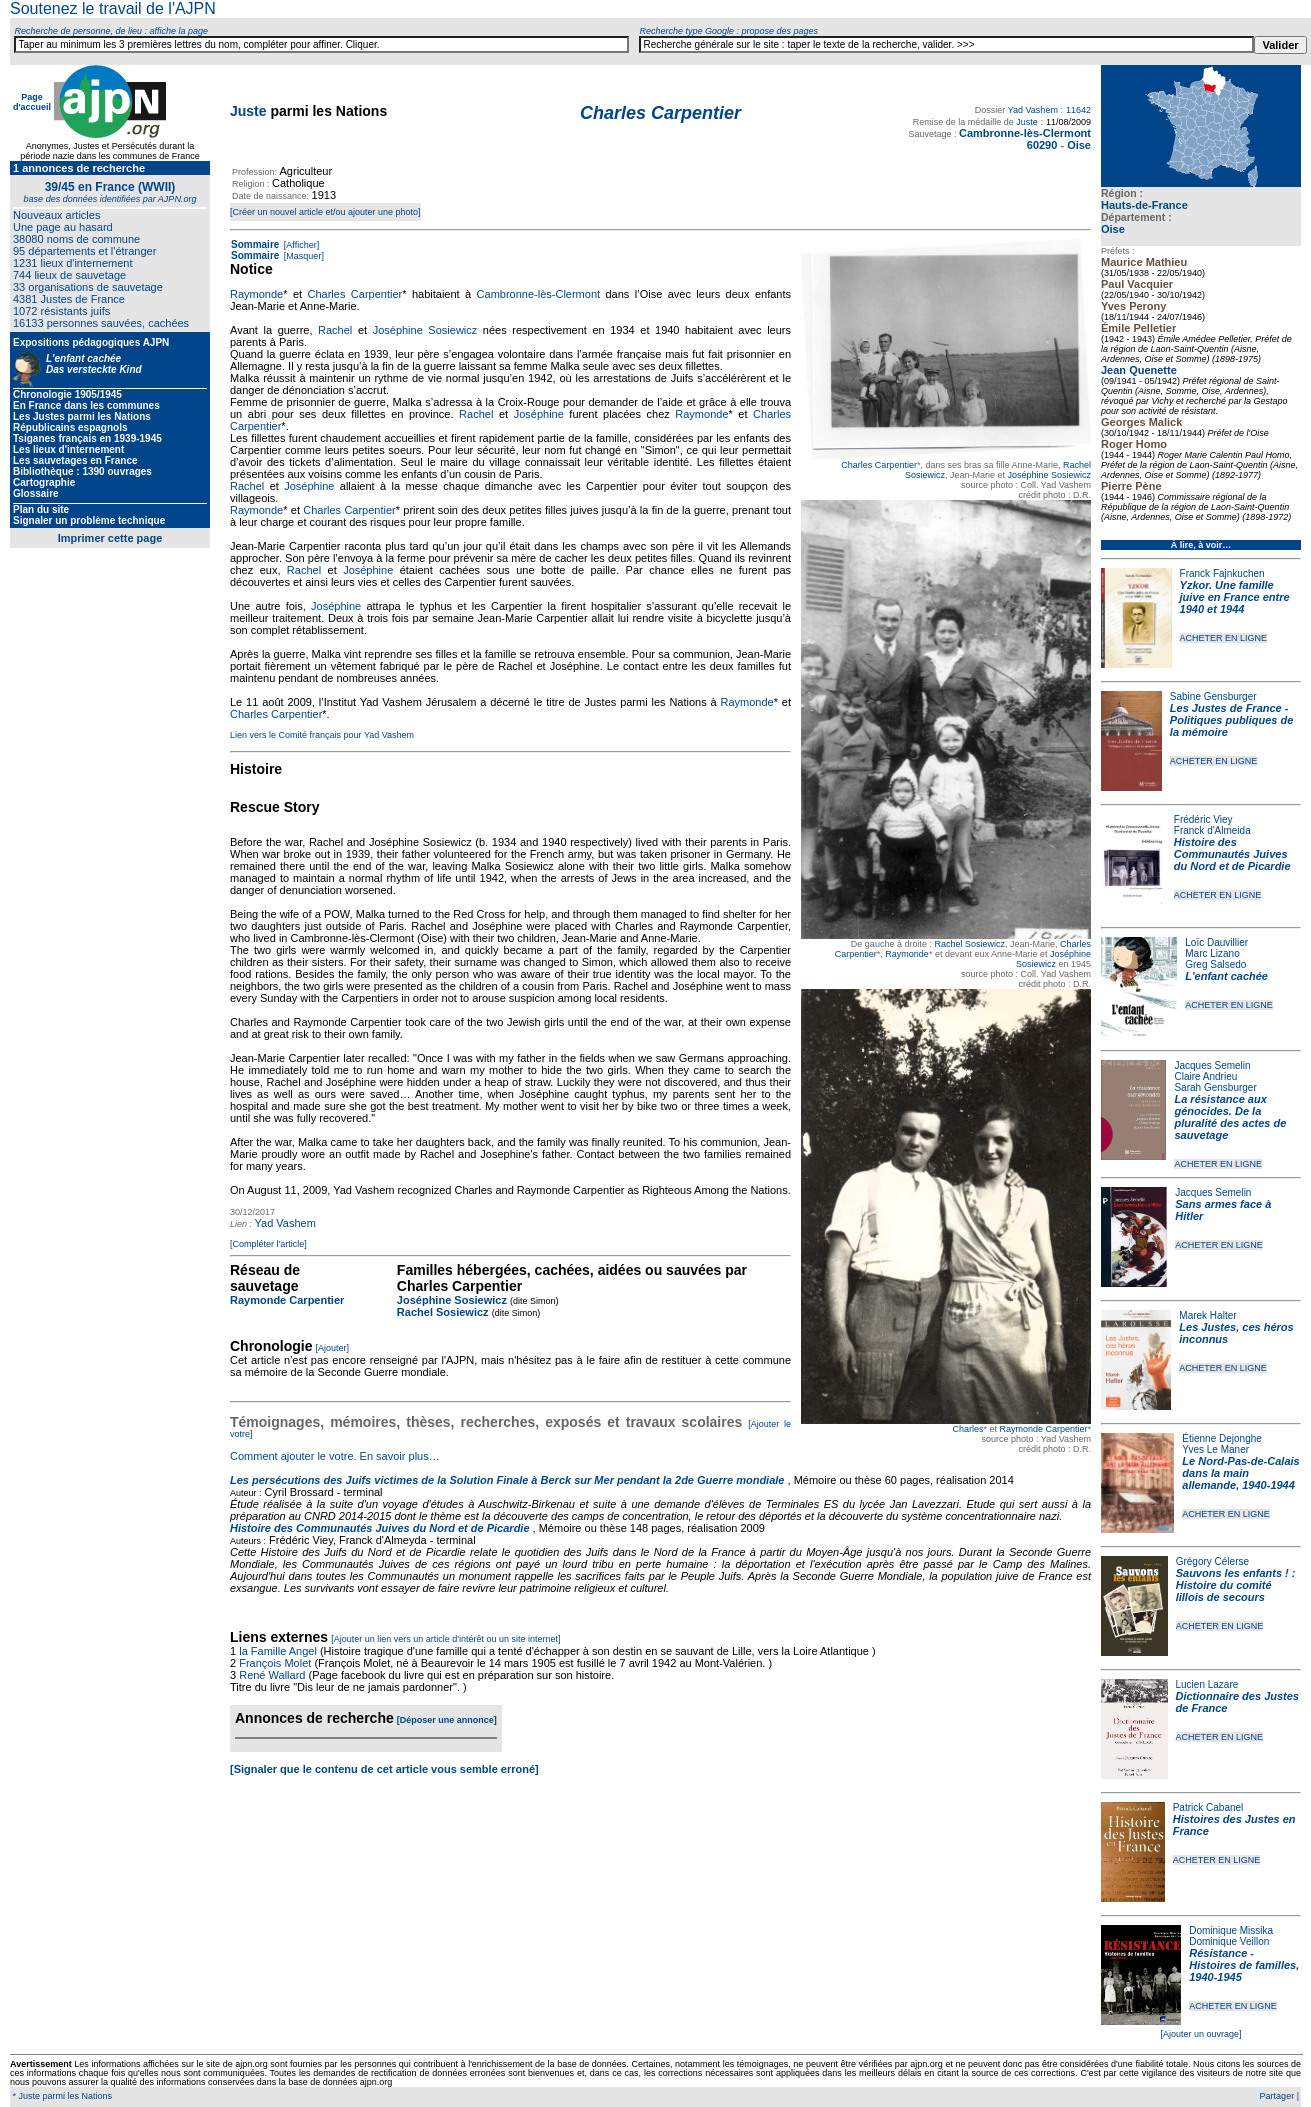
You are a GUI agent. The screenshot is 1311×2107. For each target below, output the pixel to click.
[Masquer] (302, 256)
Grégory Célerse (1212, 1561)
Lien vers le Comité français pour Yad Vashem (322, 735)
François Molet (275, 1663)
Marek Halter (1207, 1315)
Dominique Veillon (1229, 1941)
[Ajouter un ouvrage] (1200, 2034)
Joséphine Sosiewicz (1049, 475)
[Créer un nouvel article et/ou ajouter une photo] (325, 212)
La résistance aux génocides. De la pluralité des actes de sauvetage (1230, 1117)
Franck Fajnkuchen (1222, 573)
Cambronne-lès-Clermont (539, 294)
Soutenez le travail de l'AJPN (113, 8)
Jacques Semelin (1212, 1065)
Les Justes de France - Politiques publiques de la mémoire (1231, 720)
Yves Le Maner (1215, 1449)
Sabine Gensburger (1213, 696)
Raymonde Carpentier (1043, 1429)
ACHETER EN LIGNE (1224, 638)
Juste (248, 111)
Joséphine (539, 414)
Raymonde (907, 954)
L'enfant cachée (1226, 976)
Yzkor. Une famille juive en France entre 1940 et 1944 (1235, 597)
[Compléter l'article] (268, 1244)
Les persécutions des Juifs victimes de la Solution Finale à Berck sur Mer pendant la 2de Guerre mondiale (509, 1480)
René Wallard (272, 1675)
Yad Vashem (1033, 110)
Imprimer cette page (110, 538)
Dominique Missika (1231, 1930)
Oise (1113, 229)
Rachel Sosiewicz (969, 944)
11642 (1078, 110)
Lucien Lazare (1207, 1684)
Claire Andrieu (1205, 1076)
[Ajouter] (333, 1348)
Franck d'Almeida (1212, 830)
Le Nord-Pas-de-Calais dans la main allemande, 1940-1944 (1240, 1473)
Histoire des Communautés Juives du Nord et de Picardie (1232, 854)
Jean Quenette (1139, 370)
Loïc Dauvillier (1216, 942)
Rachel (335, 330)
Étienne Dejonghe (1222, 1438)
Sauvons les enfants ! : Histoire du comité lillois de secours (1236, 1585)
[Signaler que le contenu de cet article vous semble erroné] (384, 1769)
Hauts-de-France (1144, 205)
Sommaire (255, 244)
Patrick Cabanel (1208, 1807)
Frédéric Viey (1203, 819)
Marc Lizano (1212, 953)
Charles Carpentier (879, 465)
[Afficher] (300, 245)
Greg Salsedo (1215, 964)
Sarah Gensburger (1215, 1087)
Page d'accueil (32, 102)
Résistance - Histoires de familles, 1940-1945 (1244, 1965)
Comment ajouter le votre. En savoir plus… (335, 1456)
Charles (967, 1429)
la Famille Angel (278, 1651)
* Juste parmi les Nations (61, 2096)
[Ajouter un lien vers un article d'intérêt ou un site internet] (445, 1639)
